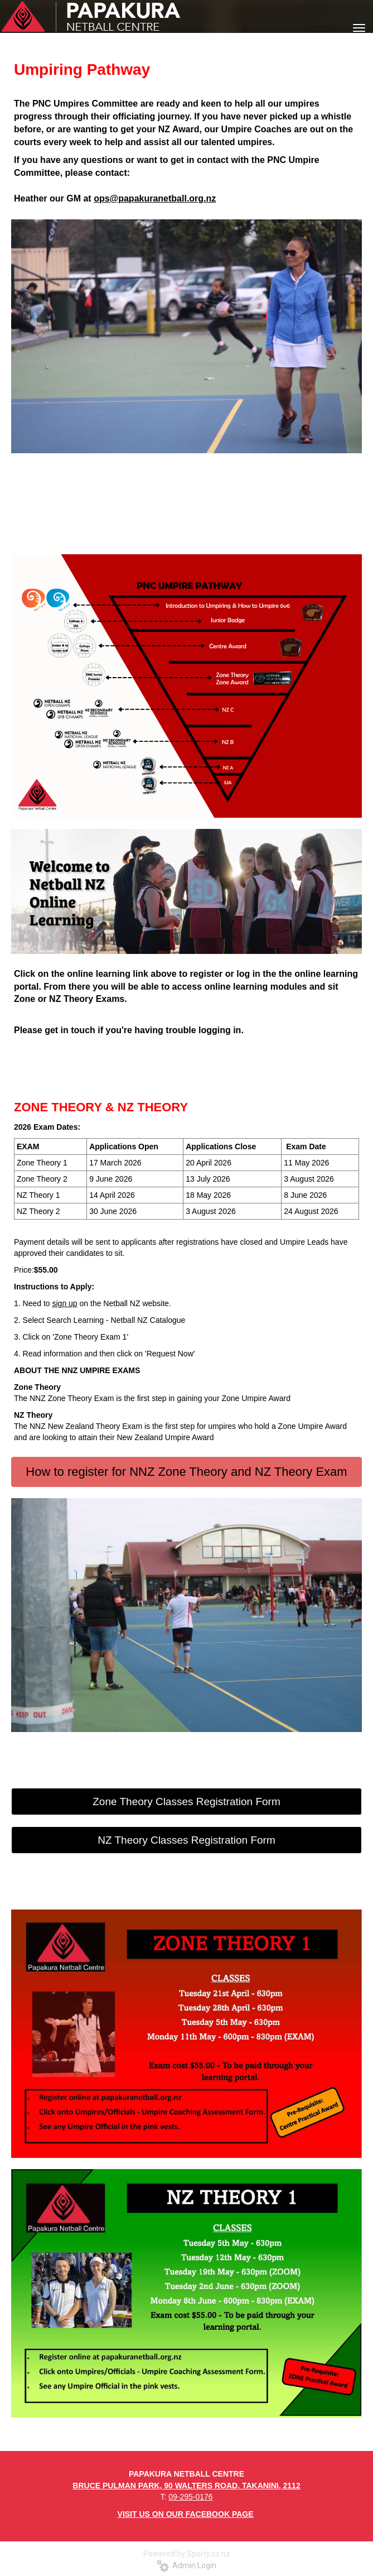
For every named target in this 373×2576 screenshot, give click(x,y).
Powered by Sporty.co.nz (186, 2553)
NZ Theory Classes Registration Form (186, 1840)
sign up (64, 1303)
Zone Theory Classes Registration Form (186, 1801)
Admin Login (186, 2565)
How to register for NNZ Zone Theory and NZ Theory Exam (186, 1472)
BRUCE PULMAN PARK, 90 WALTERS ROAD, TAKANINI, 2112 (186, 2485)
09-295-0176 (190, 2496)
